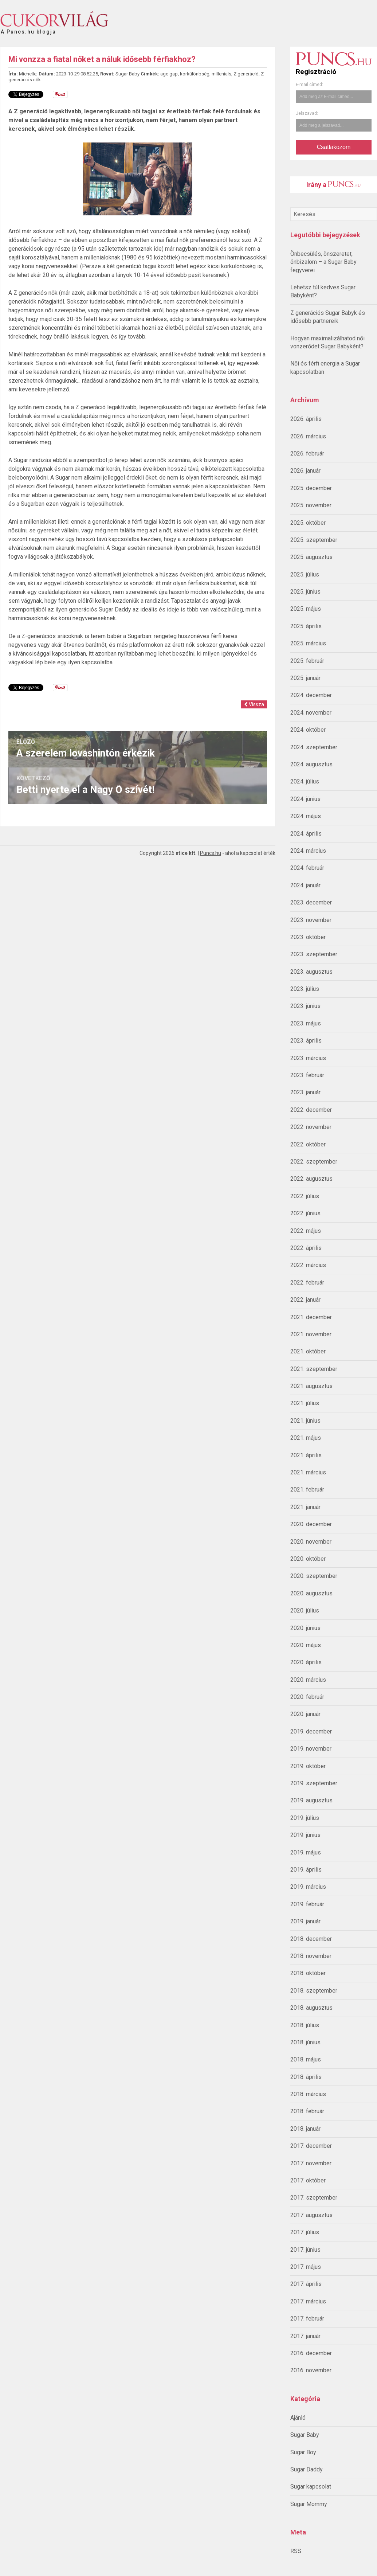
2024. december (311, 695)
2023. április (306, 1040)
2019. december (311, 1731)
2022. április (306, 1247)
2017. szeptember (313, 2197)
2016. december (311, 2353)
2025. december (311, 488)
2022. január (305, 1299)
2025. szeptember (313, 539)
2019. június (305, 1835)
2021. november (310, 1334)
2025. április (306, 626)
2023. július (304, 988)
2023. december (311, 902)
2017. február (307, 2318)
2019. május (305, 1852)
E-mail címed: (309, 84)
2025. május (305, 608)
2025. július (304, 574)
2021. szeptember (313, 1368)
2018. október (308, 1973)
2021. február (307, 1489)
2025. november (310, 505)
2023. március (308, 1058)
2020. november (310, 1541)
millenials (221, 74)
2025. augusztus (311, 557)
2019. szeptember (313, 1783)
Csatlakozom (333, 147)
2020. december (311, 1524)
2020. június (305, 1628)
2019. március (308, 1886)
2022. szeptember (313, 1161)
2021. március (308, 1472)
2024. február (307, 867)
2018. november (310, 1955)
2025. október (308, 522)
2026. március (308, 436)
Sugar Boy (303, 2452)
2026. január (305, 470)
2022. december (311, 1109)
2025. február (307, 660)
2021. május (305, 1437)
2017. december (311, 2145)
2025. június (305, 591)
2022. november (310, 1126)
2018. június (305, 2042)
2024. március (308, 850)
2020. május (305, 1645)
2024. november (310, 712)
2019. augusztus (311, 1800)
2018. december (311, 1938)
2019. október (308, 1766)
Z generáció (246, 74)
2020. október (308, 1558)
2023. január (305, 1092)
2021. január (305, 1507)
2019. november (310, 1748)
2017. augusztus (311, 2215)
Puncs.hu (210, 853)
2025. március (308, 643)
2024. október (308, 729)
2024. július (304, 781)
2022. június (305, 1213)
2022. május (305, 1230)
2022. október (308, 1144)
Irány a (333, 184)
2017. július (304, 2232)
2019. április (306, 1869)
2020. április (306, 1662)
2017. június (305, 2249)
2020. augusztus (311, 1593)
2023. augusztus (311, 971)
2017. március (308, 2301)
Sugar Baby (304, 2434)
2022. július (304, 1196)
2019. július (304, 1817)
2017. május (305, 2266)
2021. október (308, 1351)
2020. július (304, 1610)
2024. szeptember (313, 747)
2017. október (308, 2180)
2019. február (307, 1904)
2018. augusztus (311, 2007)
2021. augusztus (311, 1386)
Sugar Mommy (308, 2504)
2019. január (305, 1921)
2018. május (305, 2059)
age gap (169, 74)
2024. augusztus (311, 764)
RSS (295, 2551)
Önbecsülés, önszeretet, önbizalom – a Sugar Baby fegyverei (323, 262)
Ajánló (298, 2417)
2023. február (307, 1075)
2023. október (308, 937)
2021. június (305, 1420)
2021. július (304, 1403)
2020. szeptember (313, 1575)
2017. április (306, 2283)
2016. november (310, 2370)
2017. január (305, 2336)
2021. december (311, 1317)
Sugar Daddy (306, 2469)
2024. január (305, 885)
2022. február (307, 1282)
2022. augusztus (311, 1178)
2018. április (306, 2076)
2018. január (305, 2128)
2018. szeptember (313, 1990)
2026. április (306, 418)
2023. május (305, 1023)
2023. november (310, 919)
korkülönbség (194, 74)
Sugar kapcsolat (310, 2486)
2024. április (306, 833)
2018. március (308, 2094)
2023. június (305, 1005)
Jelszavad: (307, 113)
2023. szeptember (313, 954)
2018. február (307, 2111)
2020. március (308, 1679)
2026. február (307, 453)
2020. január (305, 1714)
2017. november (310, 2163)
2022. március (308, 1265)
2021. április (306, 1455)
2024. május (305, 816)
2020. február (307, 1696)
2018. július (304, 2025)
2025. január (305, 678)
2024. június (305, 799)
